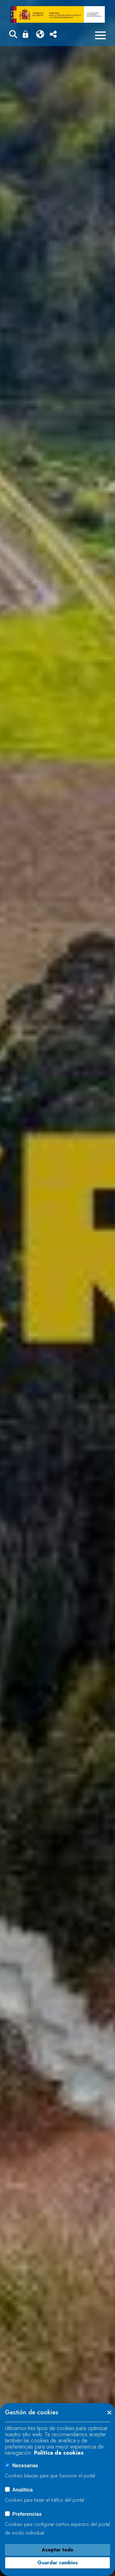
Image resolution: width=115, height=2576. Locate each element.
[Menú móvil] (100, 35)
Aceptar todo (57, 2549)
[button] (13, 35)
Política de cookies (59, 2453)
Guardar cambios (57, 2562)
